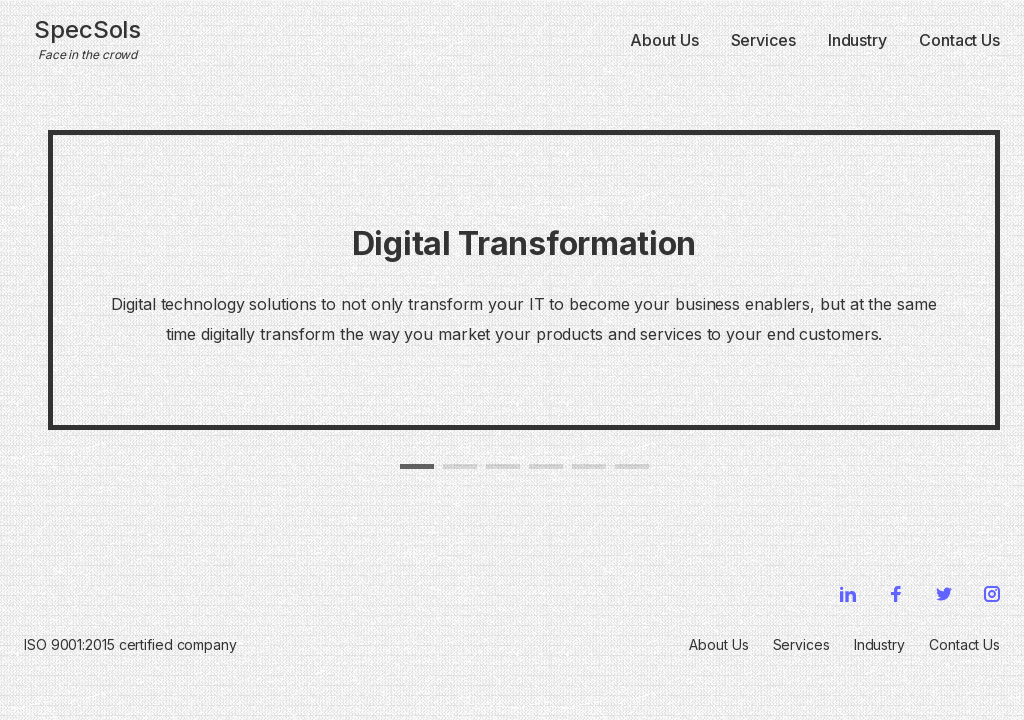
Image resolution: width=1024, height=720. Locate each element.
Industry (857, 40)
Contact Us (959, 40)
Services (763, 40)
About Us (664, 40)
